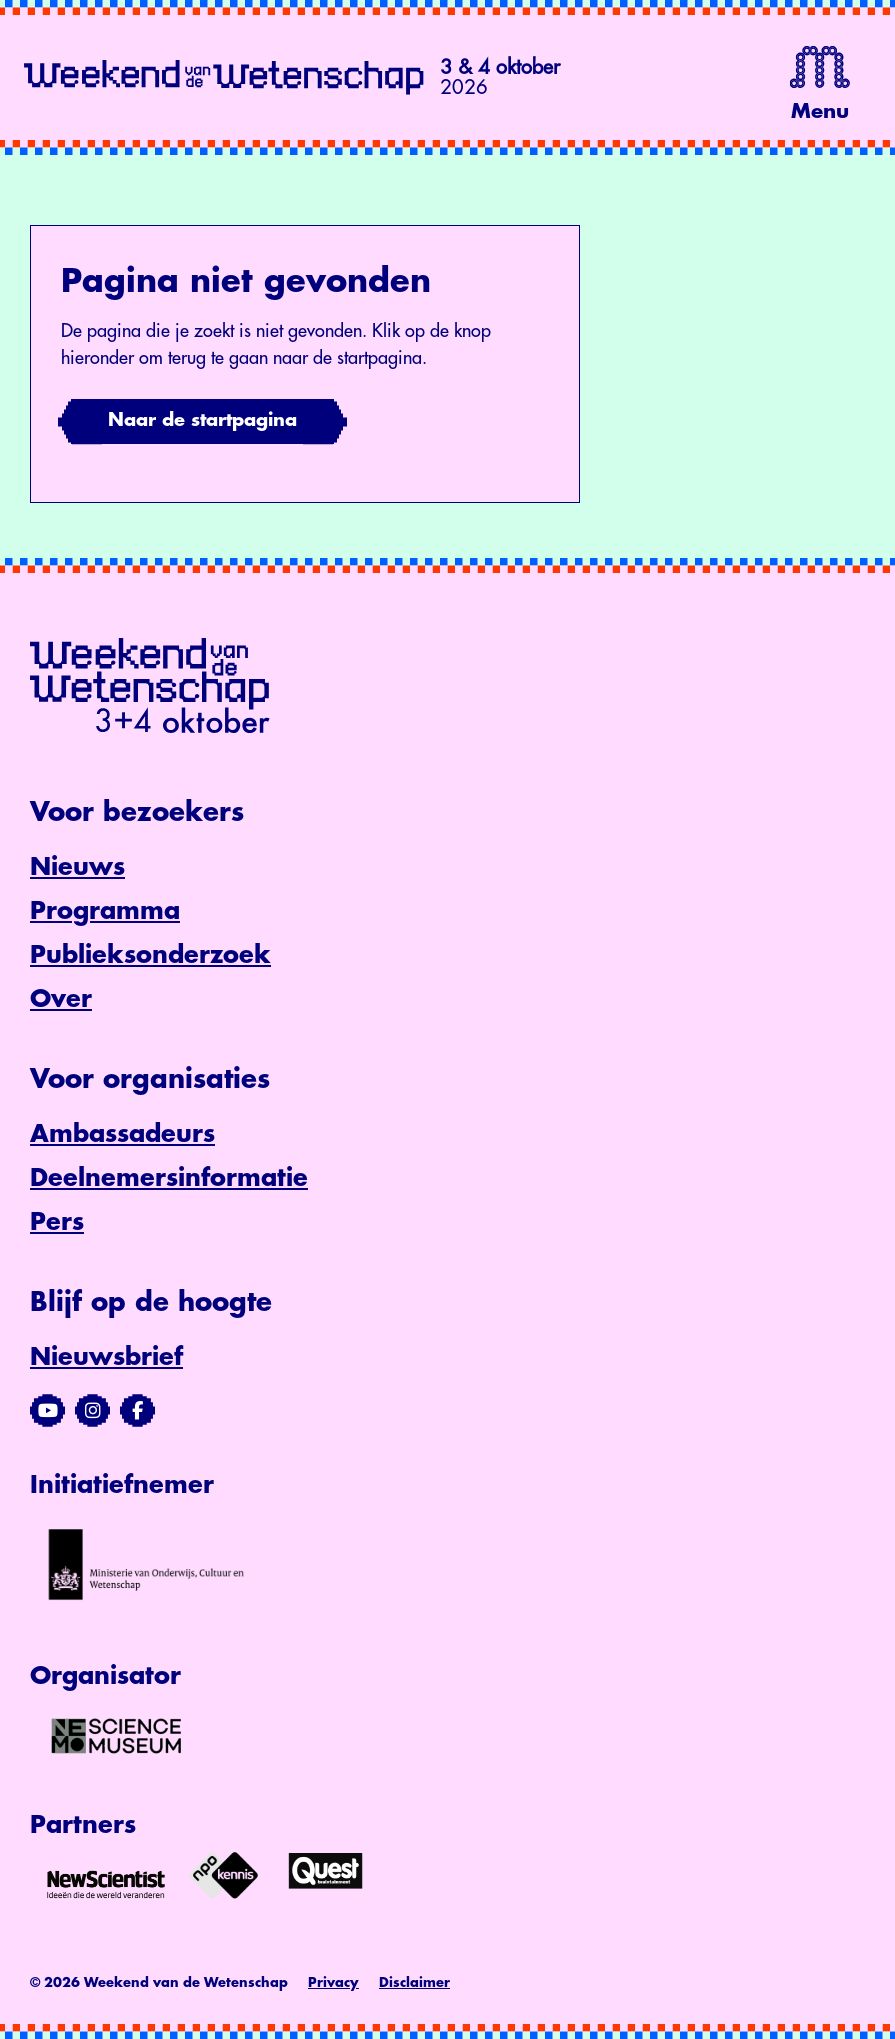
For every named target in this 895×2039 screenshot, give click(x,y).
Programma (105, 911)
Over (61, 999)
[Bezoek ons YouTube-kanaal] (47, 1411)
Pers (57, 1222)
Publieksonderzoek (150, 955)
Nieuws (77, 867)
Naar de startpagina (202, 420)
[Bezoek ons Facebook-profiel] (137, 1411)
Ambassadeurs (122, 1134)
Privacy (333, 1982)
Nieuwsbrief (106, 1357)
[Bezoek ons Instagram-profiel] (92, 1411)
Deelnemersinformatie (169, 1178)
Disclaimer (414, 1982)
